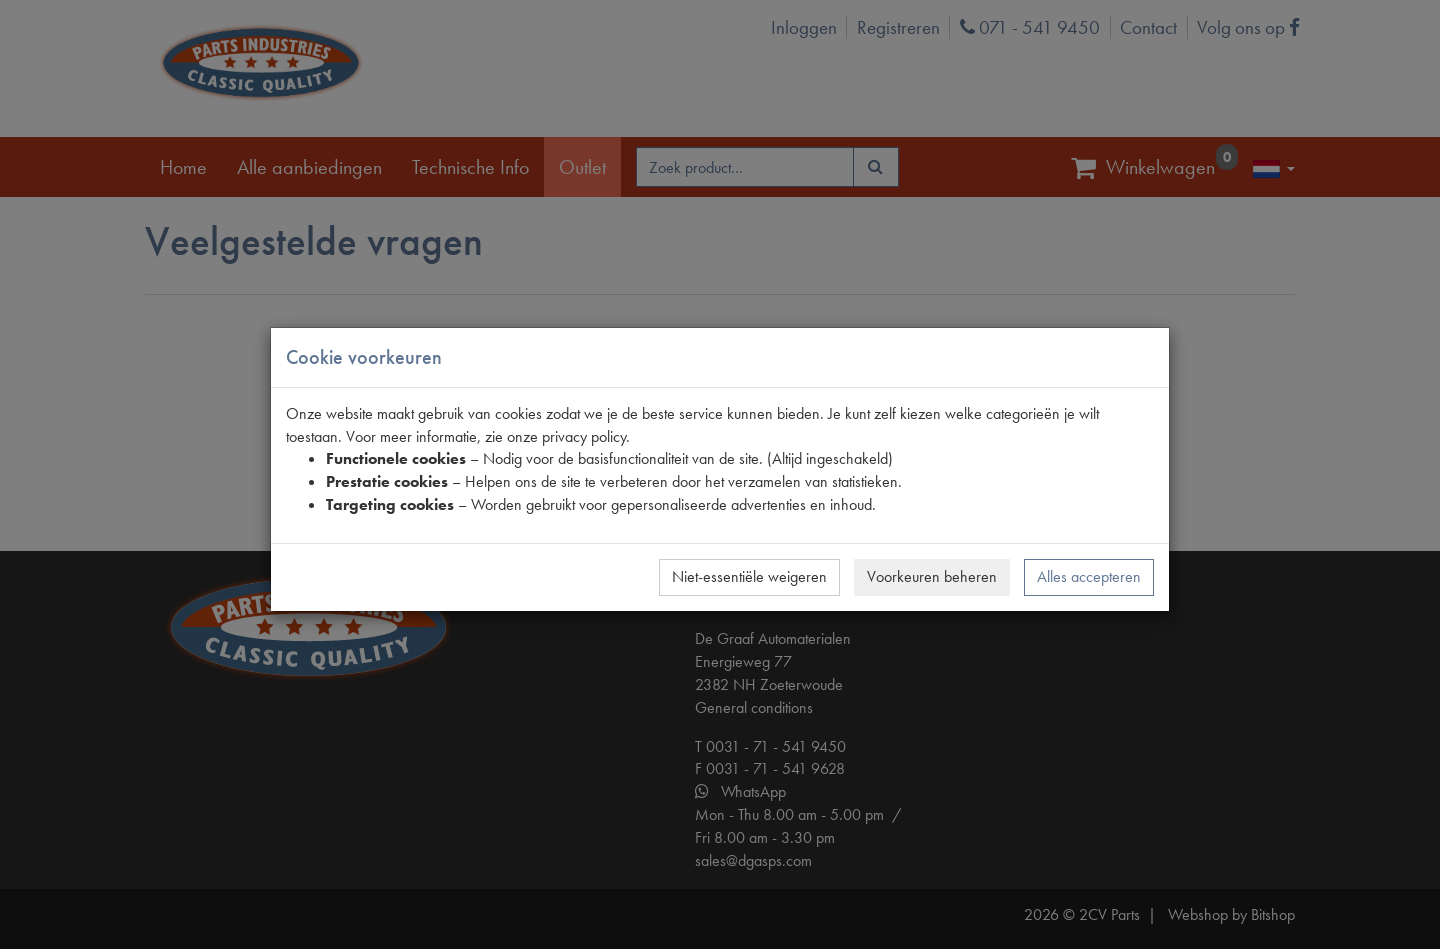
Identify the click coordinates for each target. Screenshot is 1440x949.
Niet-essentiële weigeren (749, 576)
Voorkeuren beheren (932, 576)
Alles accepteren (1089, 576)
